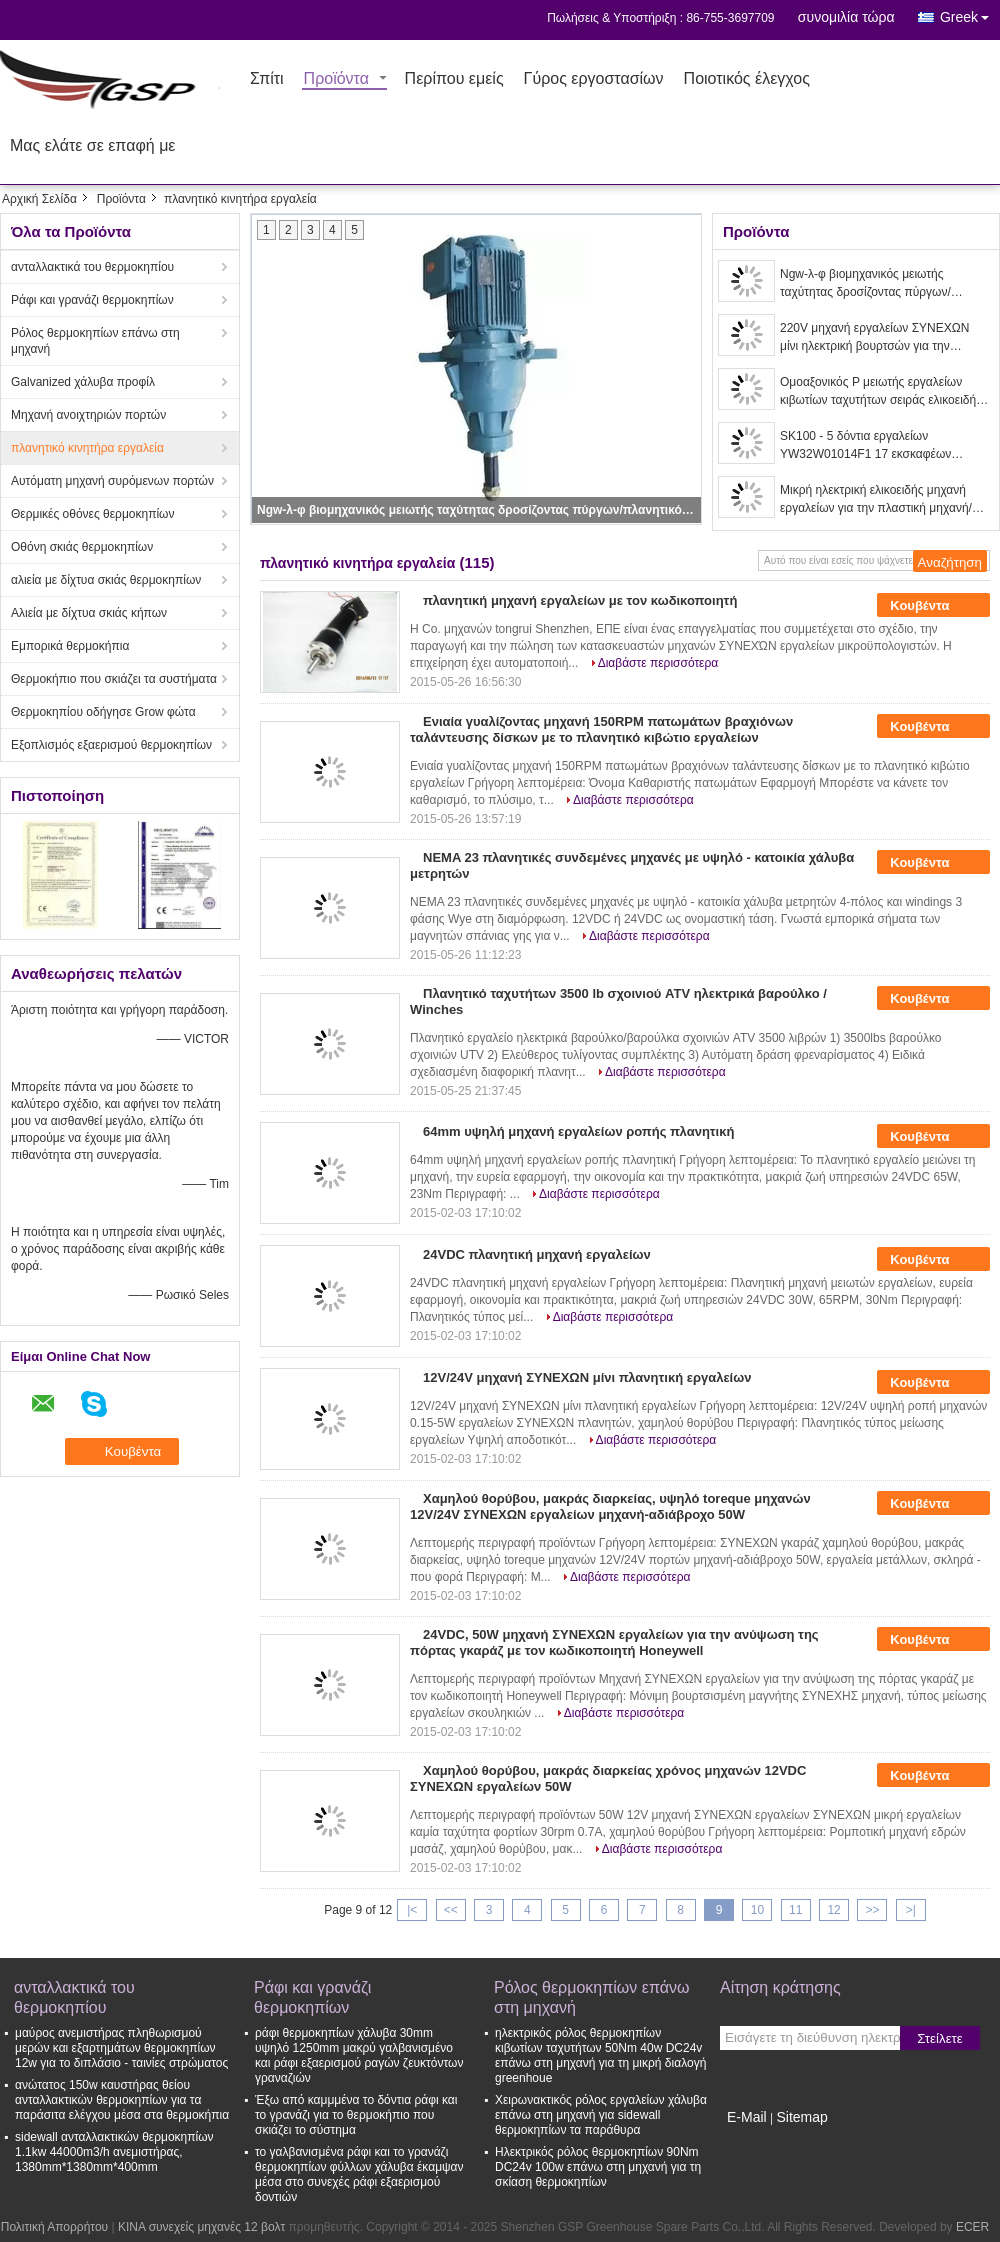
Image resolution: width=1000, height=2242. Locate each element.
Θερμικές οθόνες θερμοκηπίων (92, 514)
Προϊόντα (336, 79)
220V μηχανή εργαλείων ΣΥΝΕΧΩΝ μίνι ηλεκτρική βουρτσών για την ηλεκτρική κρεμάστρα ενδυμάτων (874, 338)
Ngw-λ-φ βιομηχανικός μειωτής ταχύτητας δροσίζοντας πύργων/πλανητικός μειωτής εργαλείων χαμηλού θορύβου (478, 510)
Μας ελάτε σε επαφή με (93, 146)
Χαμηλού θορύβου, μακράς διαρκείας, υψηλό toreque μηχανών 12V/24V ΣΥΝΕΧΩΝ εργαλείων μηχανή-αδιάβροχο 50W (610, 1506)
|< (412, 1910)
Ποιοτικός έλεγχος (747, 79)
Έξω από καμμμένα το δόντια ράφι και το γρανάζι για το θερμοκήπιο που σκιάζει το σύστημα (356, 2115)
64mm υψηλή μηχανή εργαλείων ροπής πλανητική (578, 1131)
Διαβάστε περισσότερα (658, 663)
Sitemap (801, 2117)
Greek (970, 13)
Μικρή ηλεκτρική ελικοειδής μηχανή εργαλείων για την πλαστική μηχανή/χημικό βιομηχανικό (876, 500)
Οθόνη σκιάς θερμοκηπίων (82, 547)
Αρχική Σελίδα (39, 199)
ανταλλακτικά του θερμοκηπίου (92, 267)
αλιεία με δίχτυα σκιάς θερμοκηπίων (106, 580)
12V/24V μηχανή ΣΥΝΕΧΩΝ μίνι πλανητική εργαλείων (587, 1377)
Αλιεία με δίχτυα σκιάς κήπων (89, 613)
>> (872, 1910)
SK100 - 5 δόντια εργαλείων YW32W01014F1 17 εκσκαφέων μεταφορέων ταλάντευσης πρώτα (867, 446)
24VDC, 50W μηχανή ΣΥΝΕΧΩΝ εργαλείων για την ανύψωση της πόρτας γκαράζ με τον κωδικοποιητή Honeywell (614, 1642)
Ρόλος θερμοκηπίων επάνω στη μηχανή (95, 341)
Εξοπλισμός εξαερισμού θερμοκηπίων (111, 745)
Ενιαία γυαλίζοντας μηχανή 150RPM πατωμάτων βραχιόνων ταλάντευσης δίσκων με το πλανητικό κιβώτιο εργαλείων (601, 729)
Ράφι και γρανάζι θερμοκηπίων (92, 300)
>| (911, 1910)
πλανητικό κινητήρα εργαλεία (87, 448)
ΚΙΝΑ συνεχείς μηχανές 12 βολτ (201, 2227)
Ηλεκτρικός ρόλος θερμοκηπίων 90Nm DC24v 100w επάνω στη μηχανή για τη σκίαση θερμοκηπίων (598, 2167)
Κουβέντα (933, 605)
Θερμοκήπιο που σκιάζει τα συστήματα (114, 679)
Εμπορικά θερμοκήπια (70, 646)
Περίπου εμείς (454, 79)
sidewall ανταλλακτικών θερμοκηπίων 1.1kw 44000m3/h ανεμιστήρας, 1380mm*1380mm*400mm (114, 2152)
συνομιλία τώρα (846, 17)
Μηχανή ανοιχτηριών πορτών (88, 415)
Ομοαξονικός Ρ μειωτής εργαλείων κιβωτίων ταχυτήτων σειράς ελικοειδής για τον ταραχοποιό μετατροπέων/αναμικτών (881, 392)
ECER (972, 2227)
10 (757, 1910)
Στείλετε (940, 2038)
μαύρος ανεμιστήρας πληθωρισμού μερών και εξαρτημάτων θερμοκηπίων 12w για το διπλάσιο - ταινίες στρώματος (121, 2048)
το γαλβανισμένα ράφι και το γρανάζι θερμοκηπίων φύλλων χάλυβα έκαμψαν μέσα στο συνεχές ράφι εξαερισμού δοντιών (359, 2174)
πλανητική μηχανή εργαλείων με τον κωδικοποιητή (580, 600)
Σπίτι (267, 79)
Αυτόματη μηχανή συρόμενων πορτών (112, 481)
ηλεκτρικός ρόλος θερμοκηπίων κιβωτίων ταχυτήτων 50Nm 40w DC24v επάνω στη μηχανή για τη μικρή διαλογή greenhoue (600, 2055)
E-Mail (747, 2117)
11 (795, 1910)
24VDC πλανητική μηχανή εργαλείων (537, 1254)
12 (833, 1910)
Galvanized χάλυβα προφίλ (83, 382)
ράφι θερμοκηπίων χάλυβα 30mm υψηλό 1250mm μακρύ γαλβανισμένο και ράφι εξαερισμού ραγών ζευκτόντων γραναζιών (359, 2055)
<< (451, 1910)
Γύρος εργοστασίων (594, 79)
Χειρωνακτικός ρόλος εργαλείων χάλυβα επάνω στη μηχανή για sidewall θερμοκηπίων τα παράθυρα (601, 2115)
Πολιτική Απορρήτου (54, 2227)
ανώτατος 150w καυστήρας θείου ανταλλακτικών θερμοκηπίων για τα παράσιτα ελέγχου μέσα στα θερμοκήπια (122, 2100)
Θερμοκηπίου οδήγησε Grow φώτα (103, 712)
